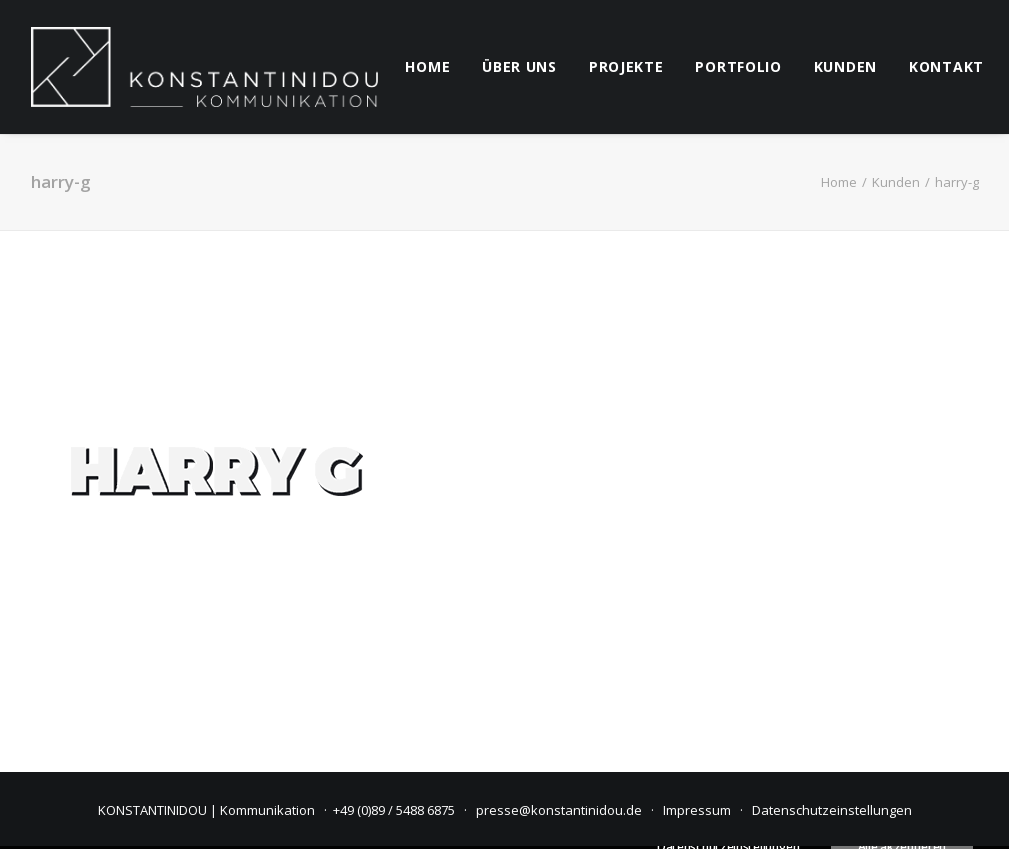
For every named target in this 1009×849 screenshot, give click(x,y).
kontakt (946, 66)
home (427, 66)
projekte (626, 66)
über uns (519, 66)
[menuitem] (427, 67)
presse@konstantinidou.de (559, 810)
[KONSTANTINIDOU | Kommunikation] (205, 67)
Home (839, 182)
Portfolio (738, 66)
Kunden (896, 182)
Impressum (697, 810)
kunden (845, 66)
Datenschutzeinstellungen (832, 810)
